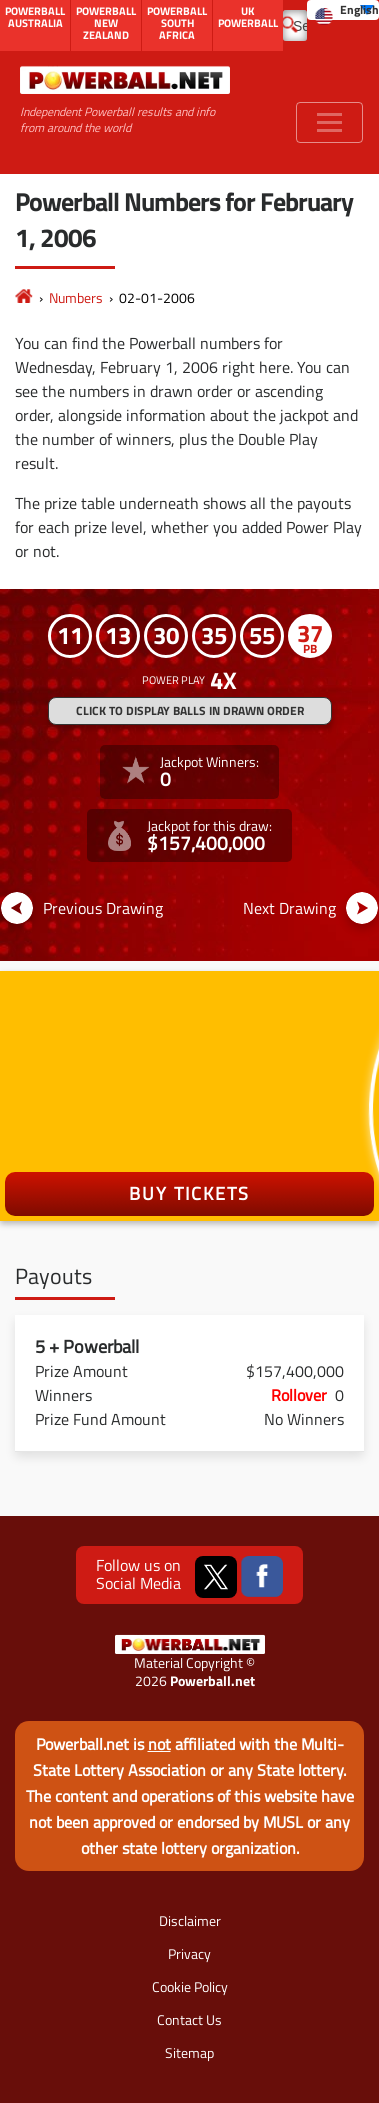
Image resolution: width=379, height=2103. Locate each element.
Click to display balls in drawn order (190, 710)
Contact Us (189, 2019)
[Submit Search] (289, 23)
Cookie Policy (190, 1986)
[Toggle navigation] (329, 122)
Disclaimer (190, 1920)
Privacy (189, 1953)
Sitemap (189, 2052)
